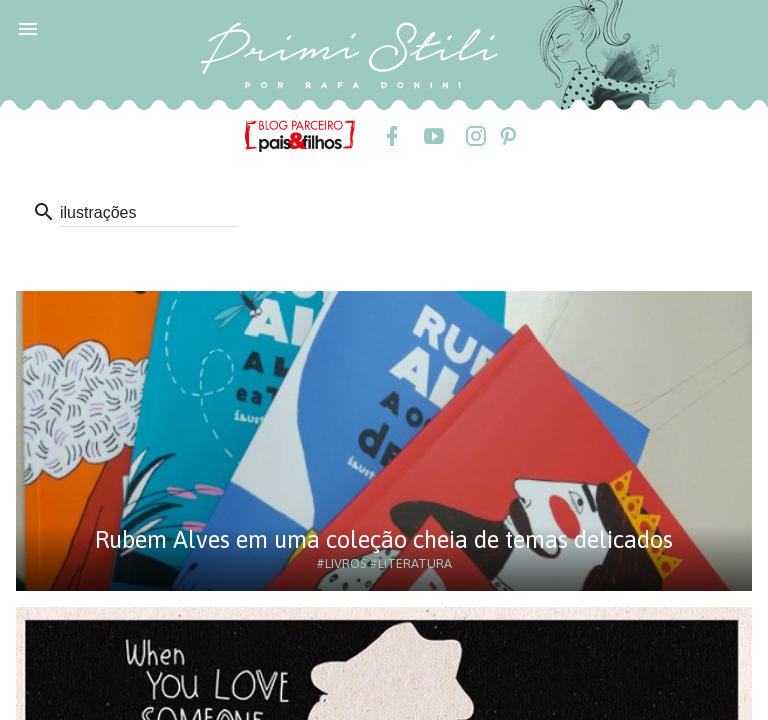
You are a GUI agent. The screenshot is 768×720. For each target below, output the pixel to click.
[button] (28, 28)
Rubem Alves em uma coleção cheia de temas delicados (384, 539)
